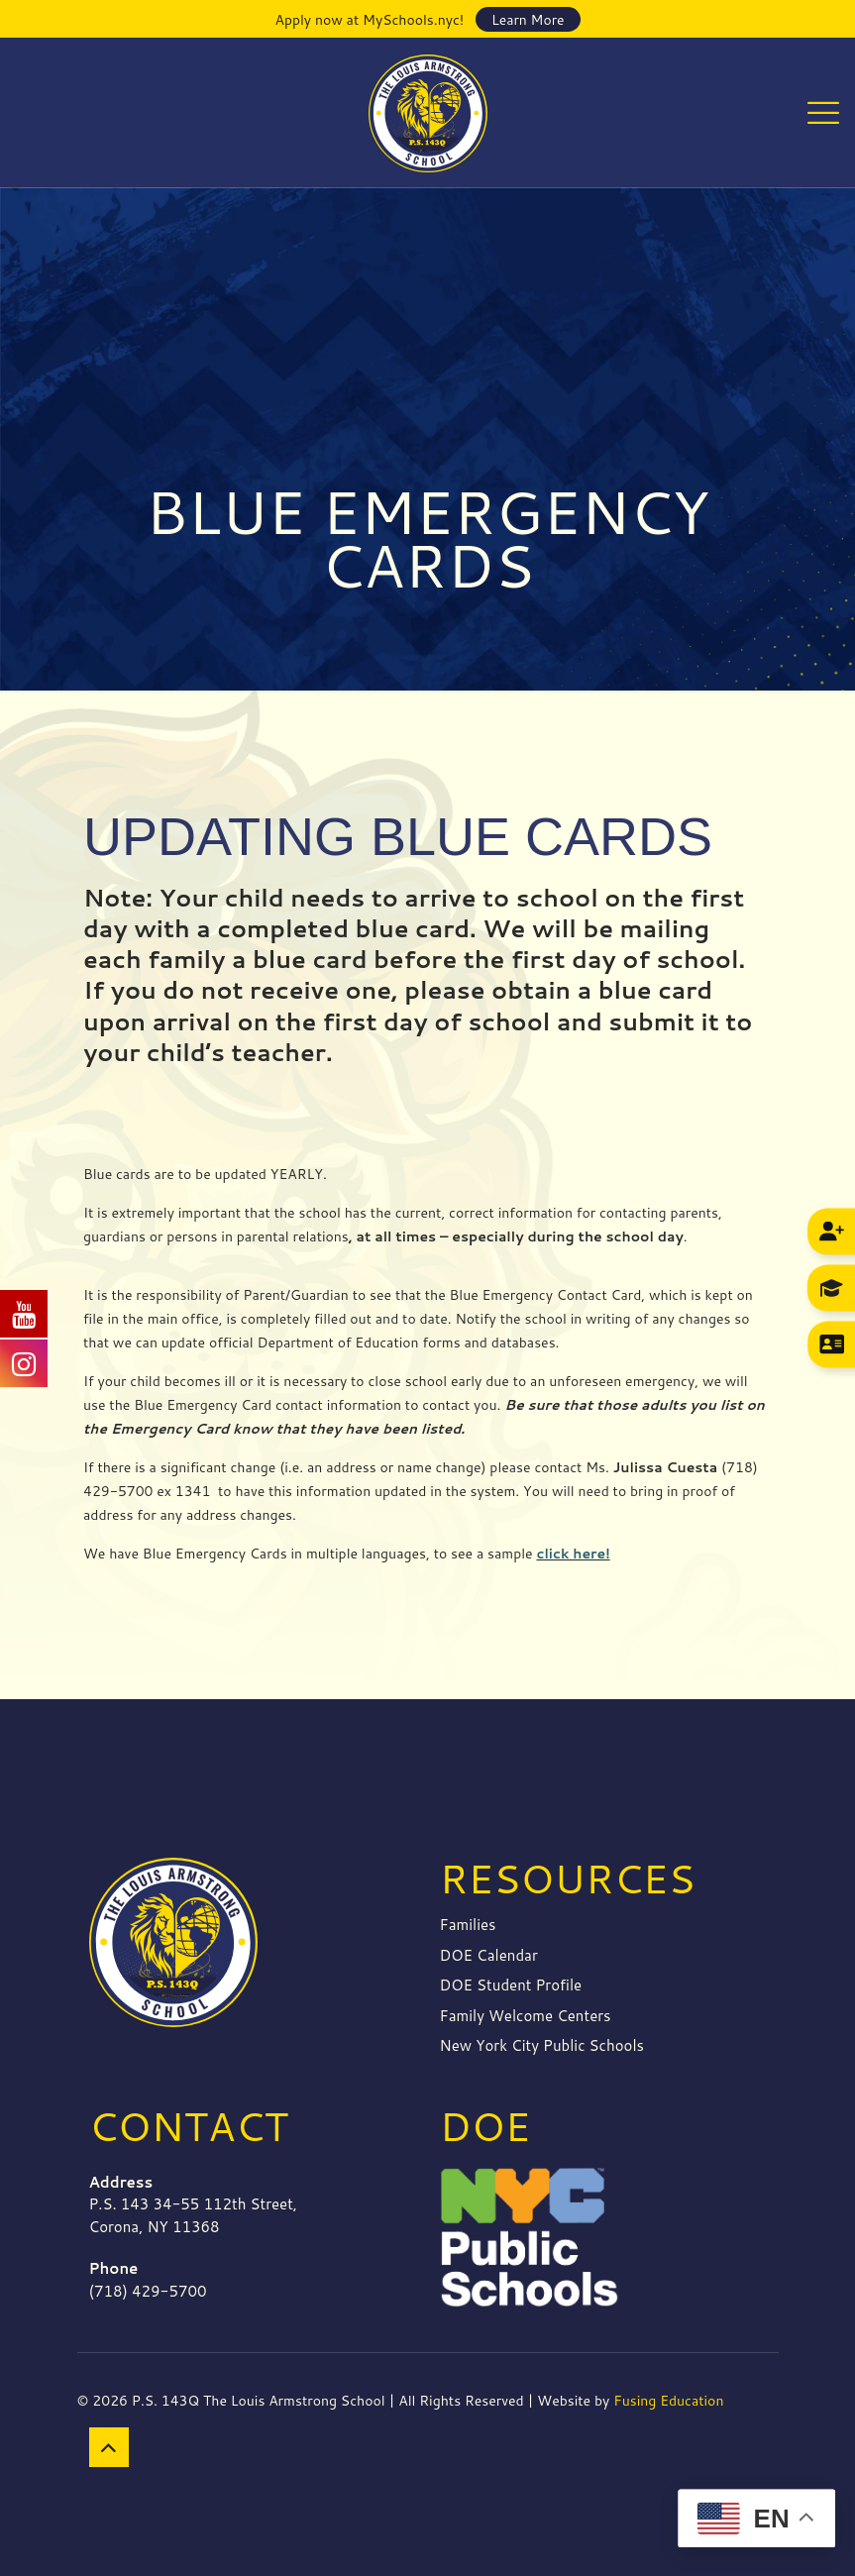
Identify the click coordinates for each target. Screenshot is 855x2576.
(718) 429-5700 (148, 2280)
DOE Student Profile (511, 1985)
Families (468, 1924)
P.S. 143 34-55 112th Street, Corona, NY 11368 (193, 2204)
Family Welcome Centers (525, 2015)
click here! (572, 1553)
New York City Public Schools (542, 2045)
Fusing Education (668, 2401)
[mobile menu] (823, 112)
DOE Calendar (489, 1955)
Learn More (528, 20)
